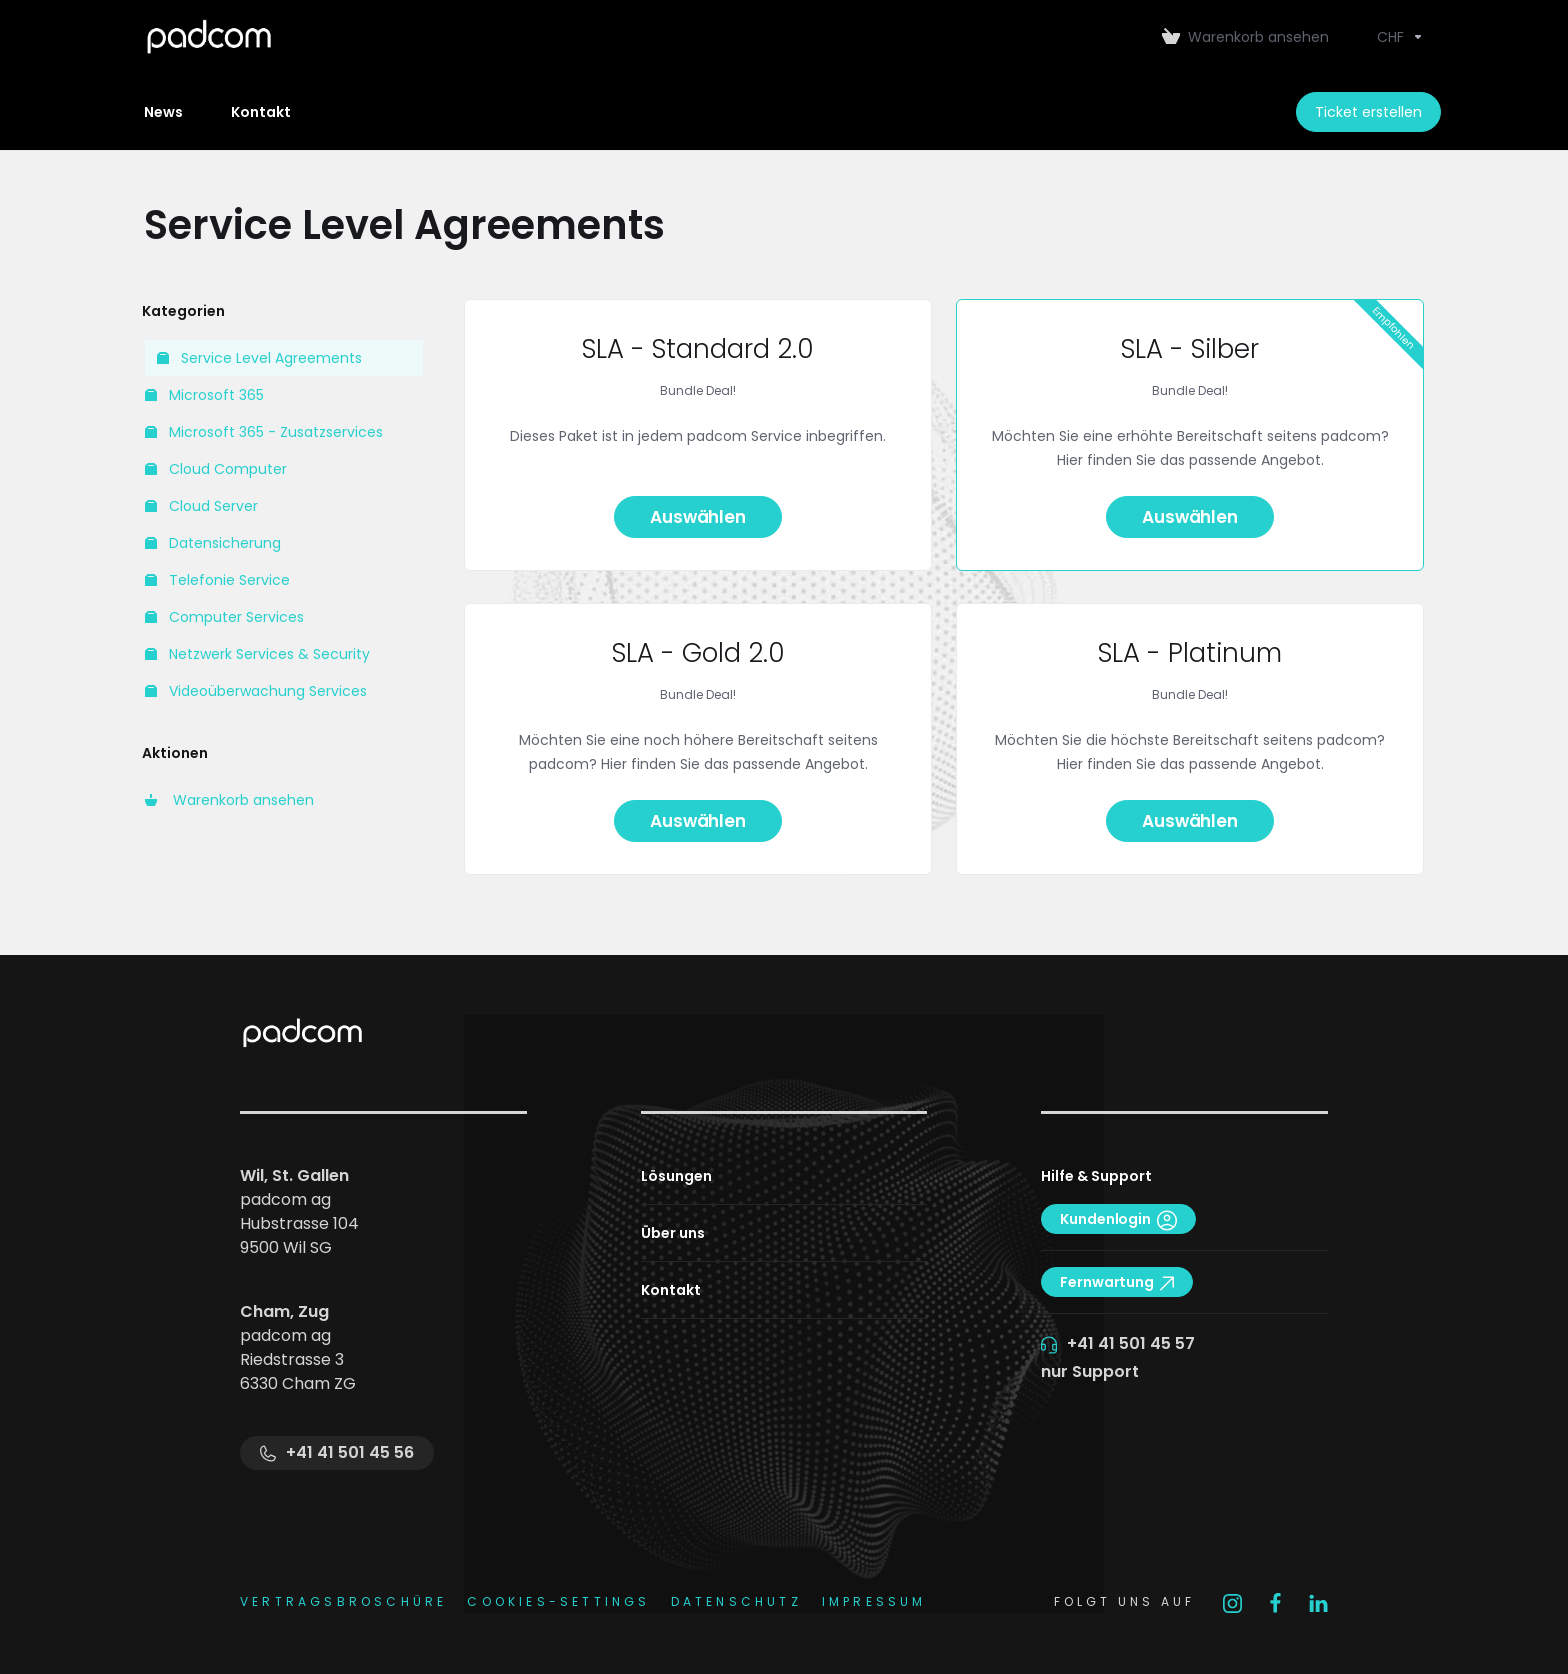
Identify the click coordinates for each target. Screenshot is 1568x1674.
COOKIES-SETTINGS (558, 1601)
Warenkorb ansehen (229, 800)
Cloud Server (201, 506)
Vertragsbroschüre (343, 1601)
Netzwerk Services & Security (257, 654)
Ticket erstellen (1368, 112)
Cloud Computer (216, 469)
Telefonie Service (217, 580)
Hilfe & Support (1096, 1176)
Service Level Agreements (259, 358)
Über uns (673, 1233)
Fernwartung (1116, 1282)
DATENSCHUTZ (736, 1601)
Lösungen (676, 1176)
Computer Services (224, 617)
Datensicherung (213, 543)
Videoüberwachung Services (256, 691)
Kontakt (671, 1290)
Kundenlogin (1118, 1219)
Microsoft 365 (204, 395)
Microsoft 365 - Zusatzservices (264, 432)
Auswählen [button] (697, 517)
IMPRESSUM (874, 1601)
